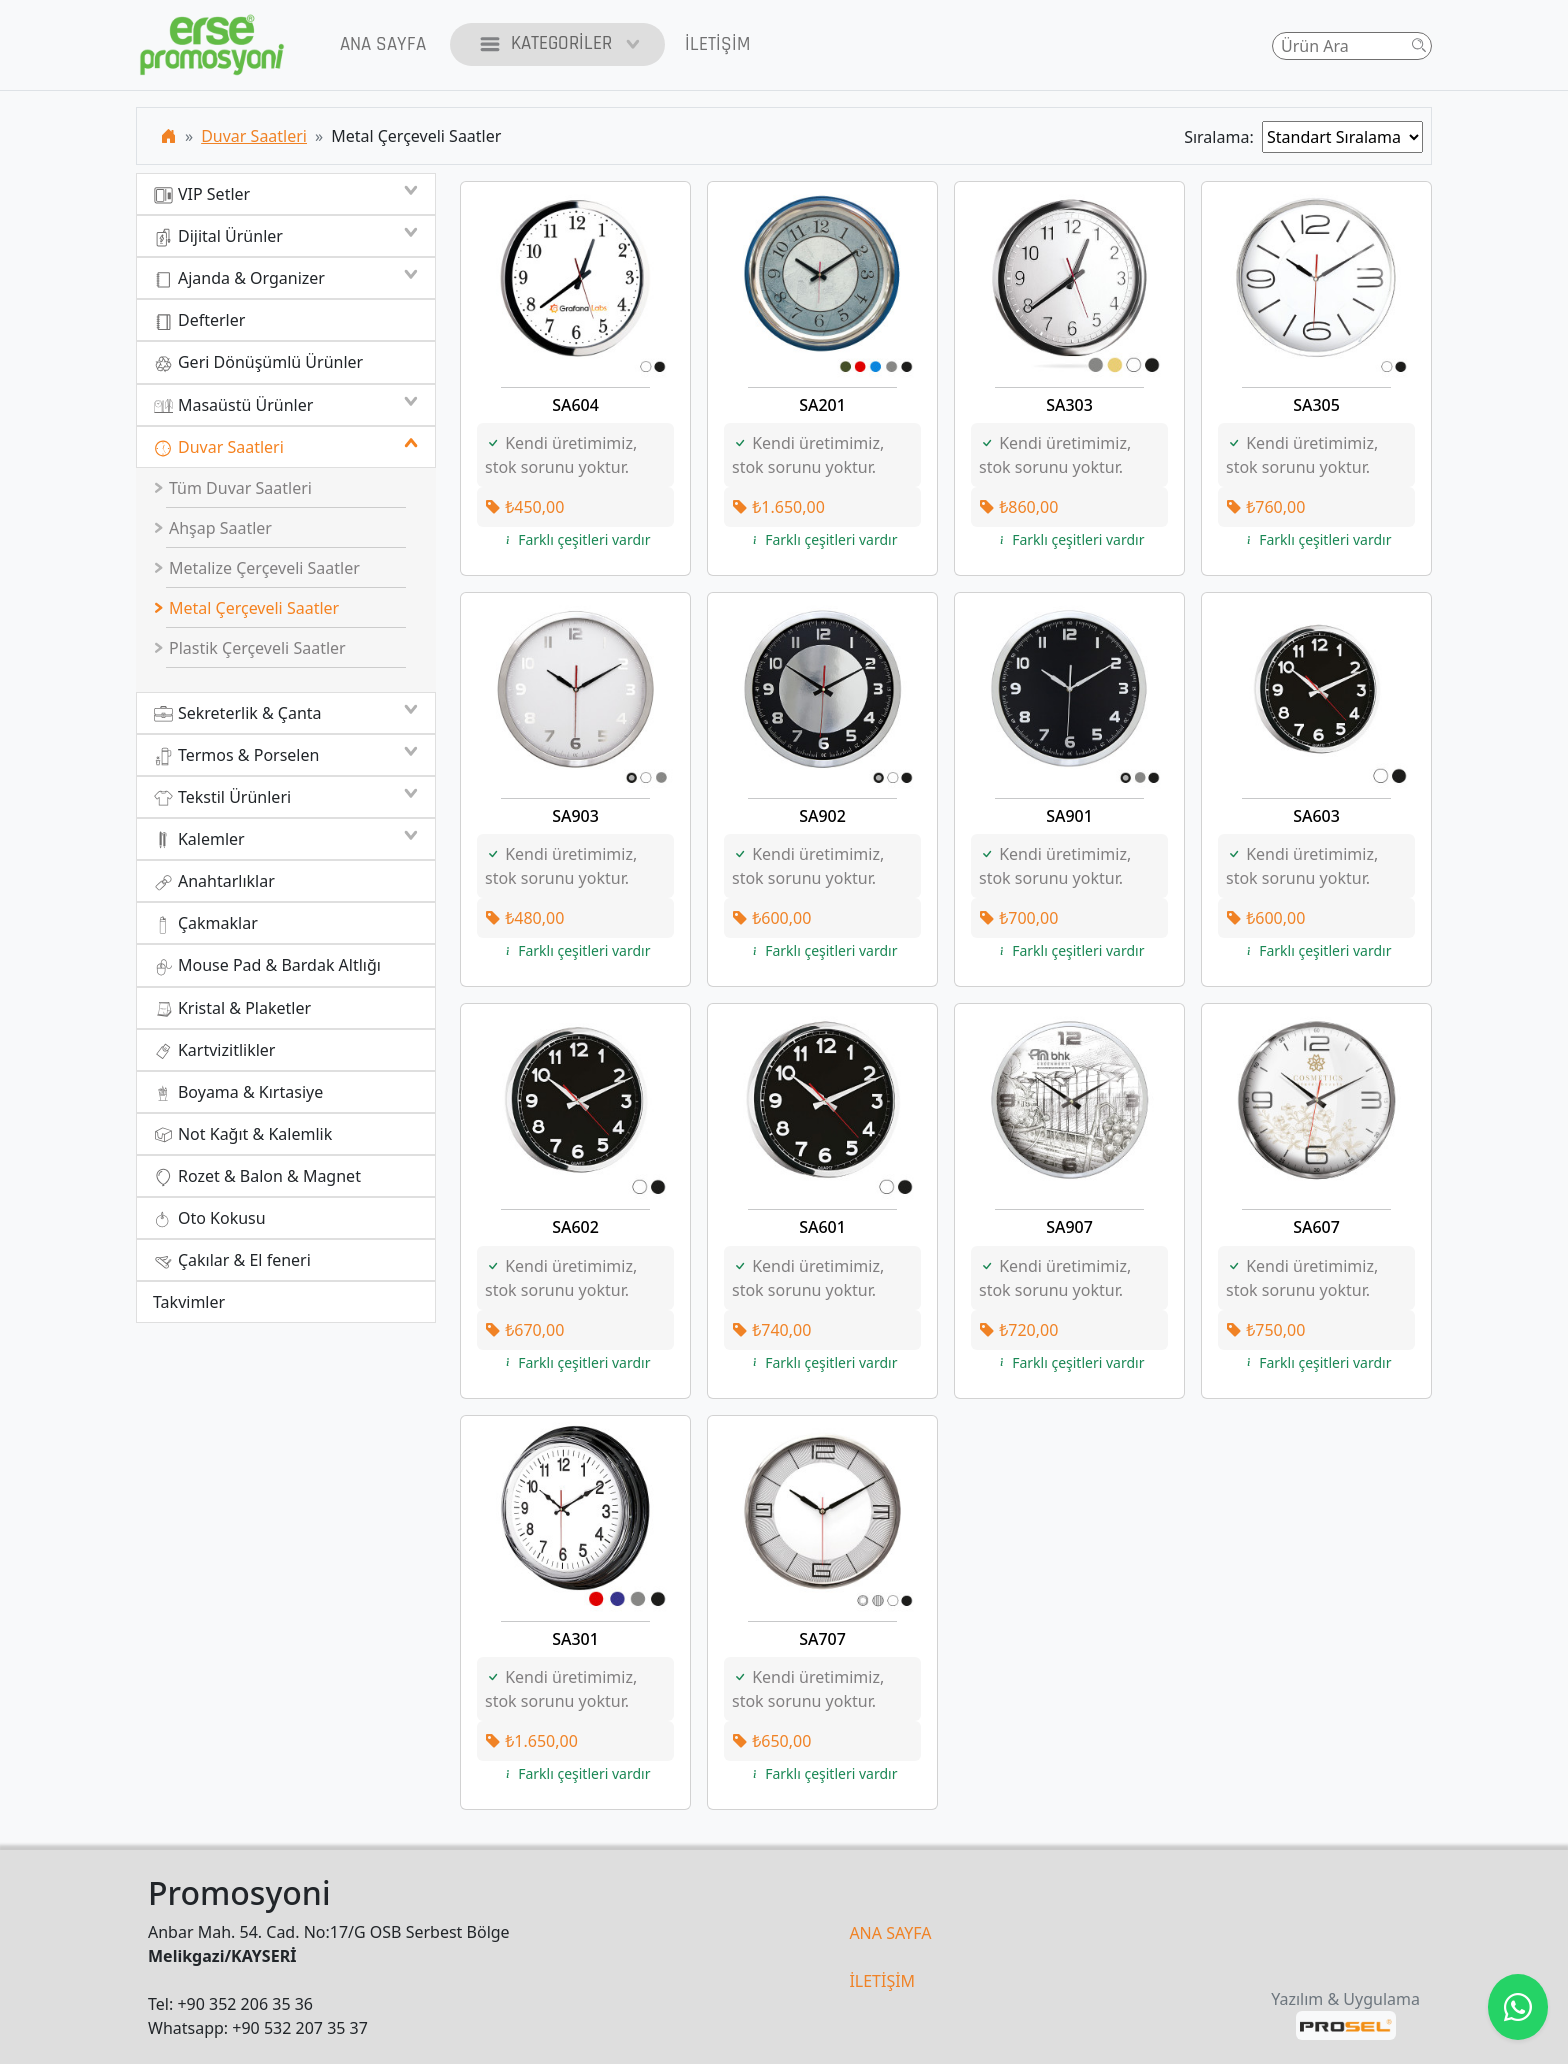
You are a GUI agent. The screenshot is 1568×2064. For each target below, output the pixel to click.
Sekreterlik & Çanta (286, 713)
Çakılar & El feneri (232, 1260)
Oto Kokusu (209, 1218)
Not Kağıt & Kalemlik (242, 1134)
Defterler (199, 320)
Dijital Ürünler (286, 236)
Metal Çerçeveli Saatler (247, 608)
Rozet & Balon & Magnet (257, 1176)
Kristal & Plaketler (232, 1008)
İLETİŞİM (882, 1981)
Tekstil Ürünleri (286, 797)
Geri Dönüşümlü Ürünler (258, 362)
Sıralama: (1223, 137)
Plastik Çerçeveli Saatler (250, 648)
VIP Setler (286, 194)
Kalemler (286, 839)
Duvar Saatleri (254, 136)
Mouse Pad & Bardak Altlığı (267, 965)
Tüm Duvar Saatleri (233, 488)
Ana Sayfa (383, 44)
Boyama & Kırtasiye (238, 1092)
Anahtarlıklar (214, 881)
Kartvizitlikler (214, 1050)
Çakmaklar (205, 923)
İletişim (717, 44)
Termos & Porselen (286, 755)
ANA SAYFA (890, 1933)
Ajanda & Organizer (286, 278)
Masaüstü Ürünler (286, 405)
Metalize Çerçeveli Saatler (257, 568)
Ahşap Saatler (213, 528)
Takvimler (189, 1302)
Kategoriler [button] (557, 44)
